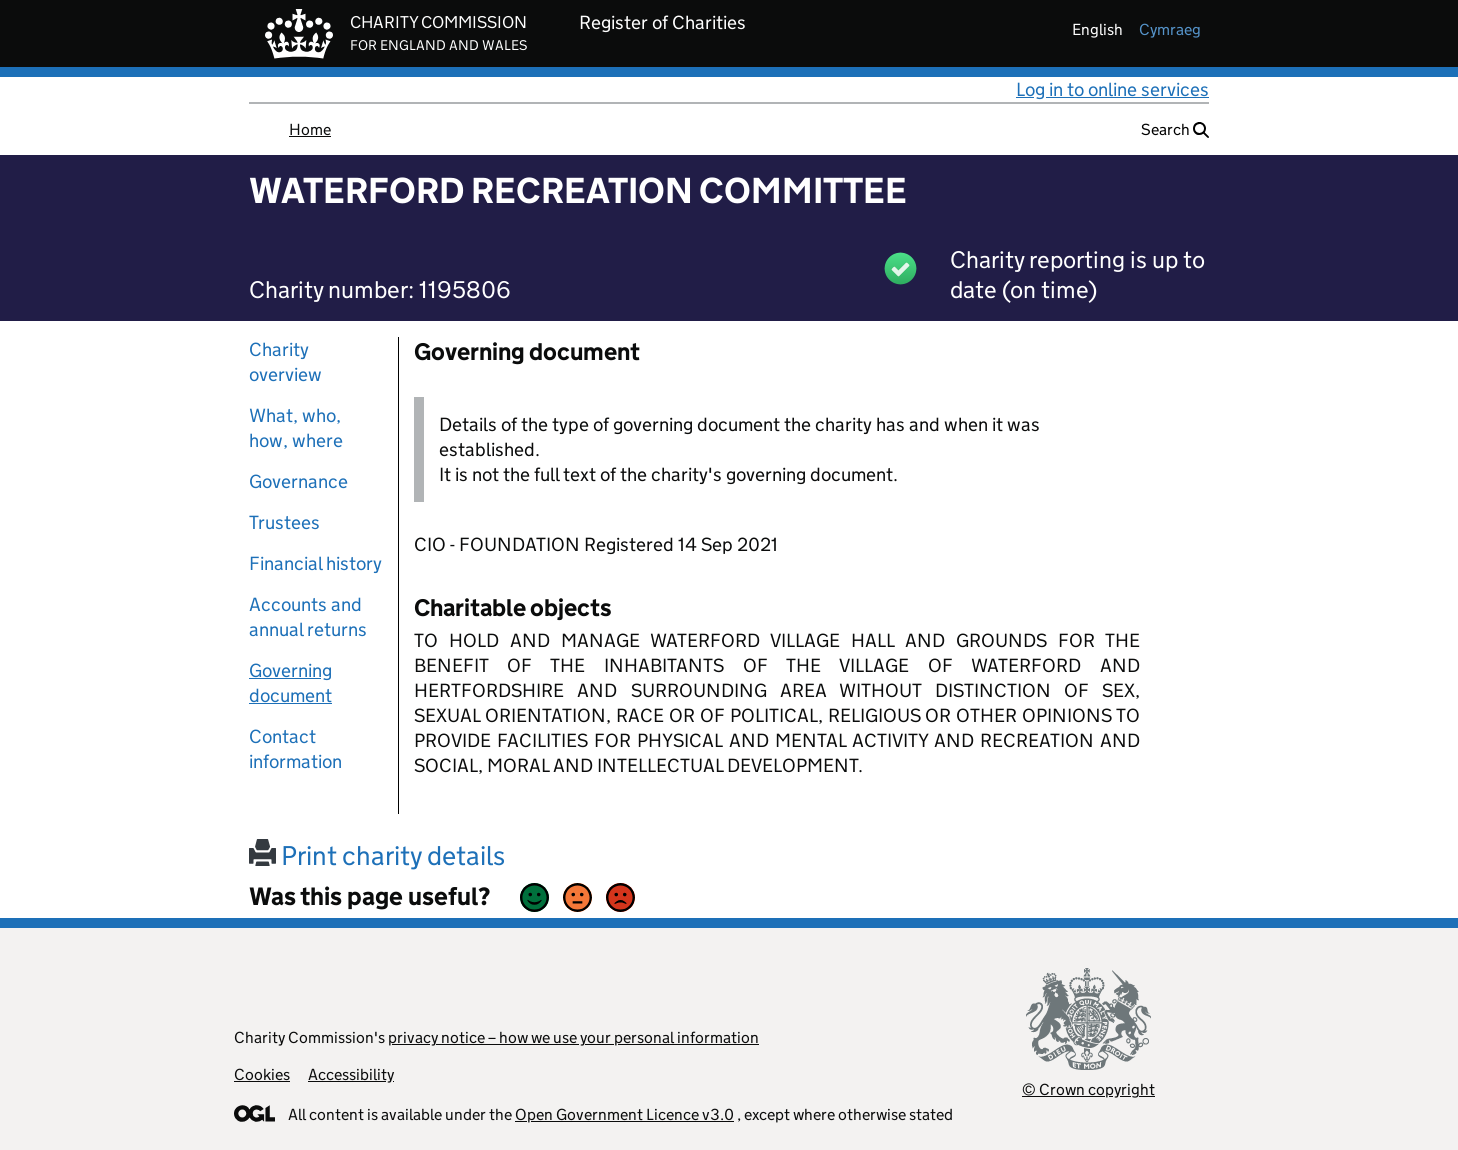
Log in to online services (1112, 89)
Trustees (284, 522)
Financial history (315, 563)
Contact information (295, 749)
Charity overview (285, 362)
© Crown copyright (1088, 1089)
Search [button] (1175, 129)
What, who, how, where (296, 428)
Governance (298, 481)
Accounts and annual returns (308, 617)
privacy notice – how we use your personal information (573, 1037)
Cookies (262, 1074)
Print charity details (377, 855)
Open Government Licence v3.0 (624, 1114)
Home (310, 129)
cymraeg (1170, 29)
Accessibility (351, 1074)
